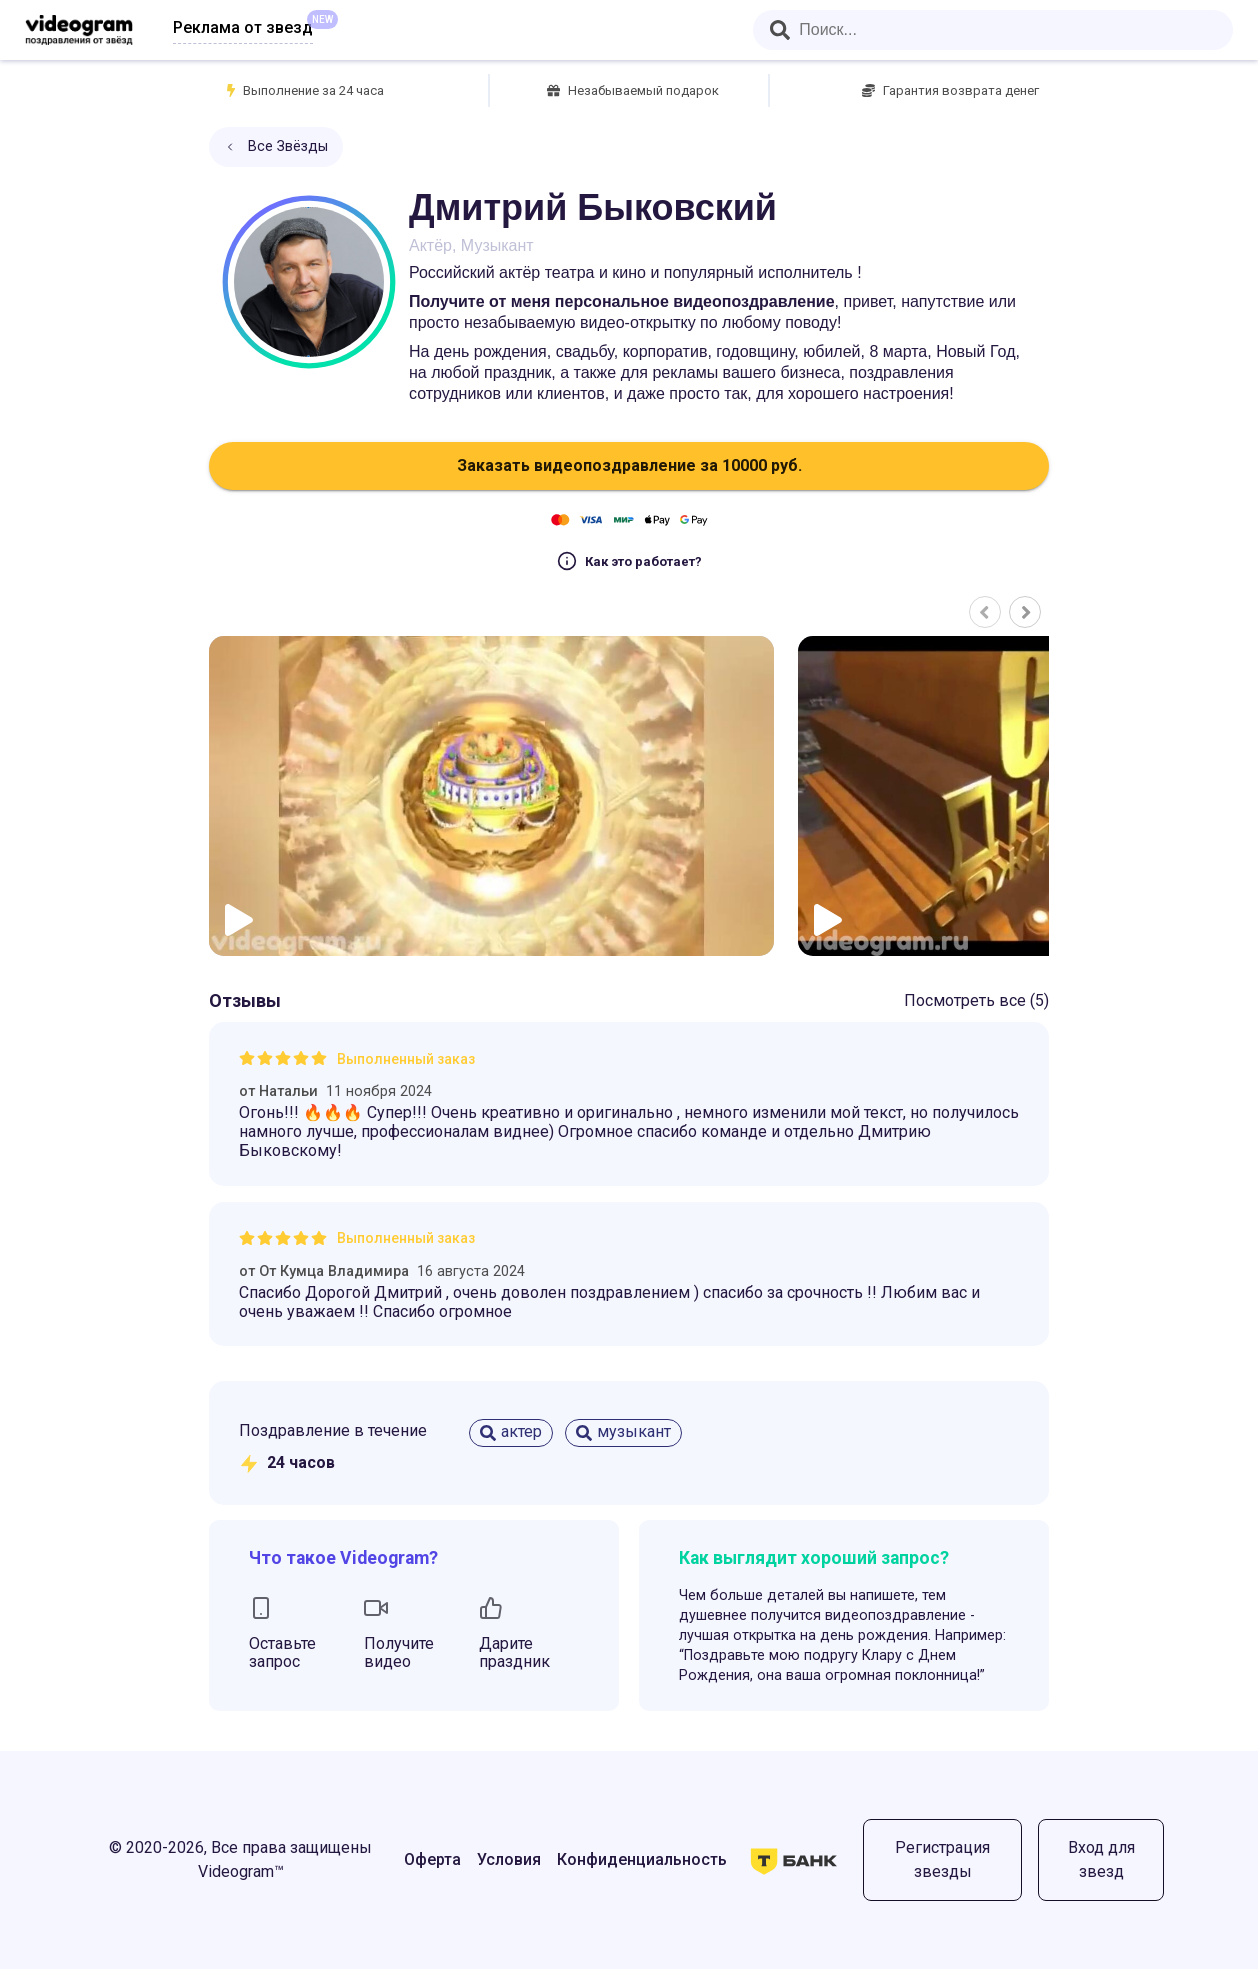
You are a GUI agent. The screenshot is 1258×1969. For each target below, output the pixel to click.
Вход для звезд (1101, 1859)
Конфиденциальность (642, 1859)
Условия (509, 1859)
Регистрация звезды (942, 1859)
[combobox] (993, 30)
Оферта (432, 1859)
